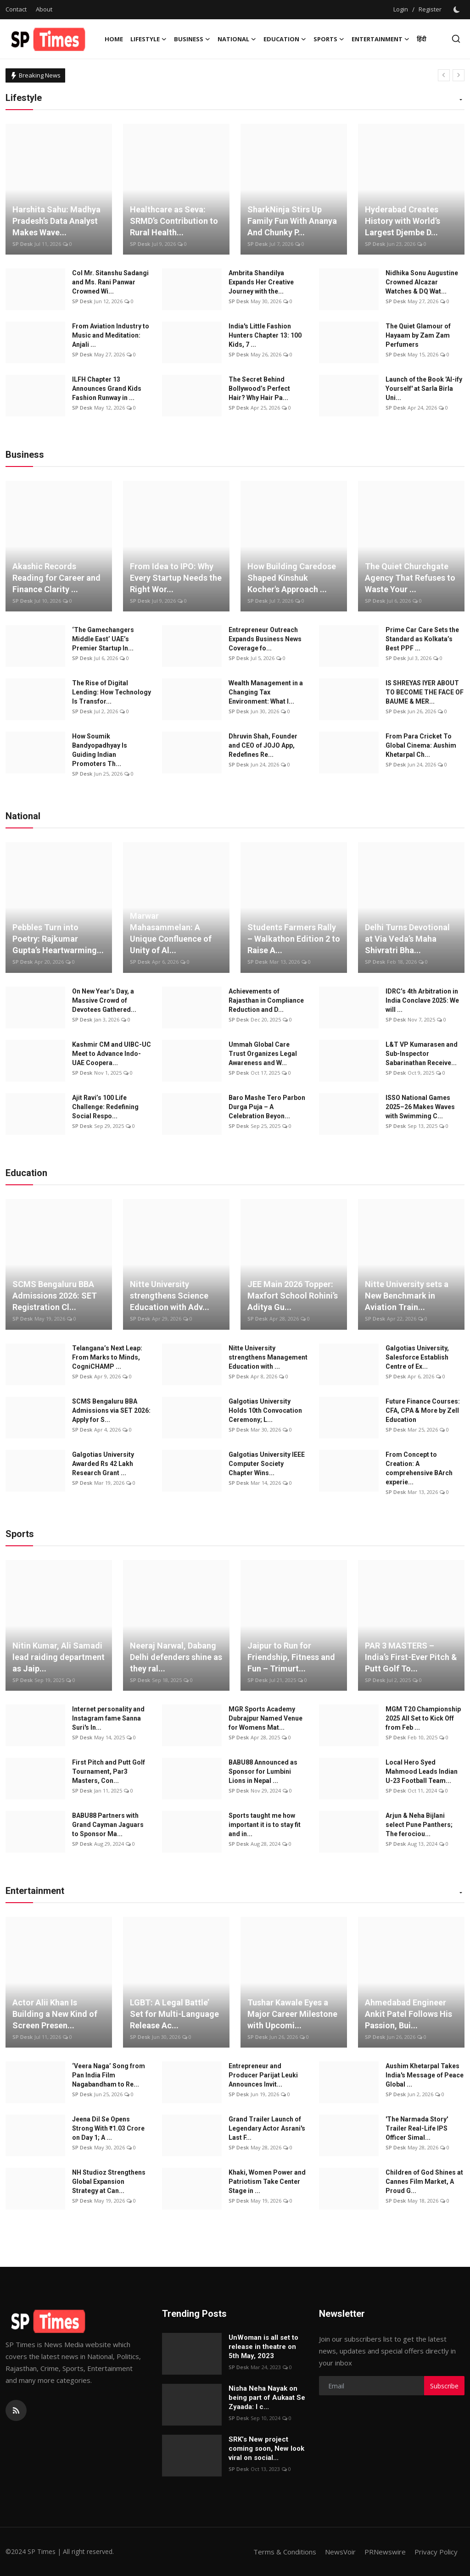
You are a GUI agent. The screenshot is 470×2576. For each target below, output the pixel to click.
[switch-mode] (457, 9)
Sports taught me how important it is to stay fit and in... (265, 1825)
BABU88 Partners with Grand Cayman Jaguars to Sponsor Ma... (108, 1825)
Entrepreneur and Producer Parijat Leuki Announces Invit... (263, 2075)
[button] (460, 100)
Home (114, 39)
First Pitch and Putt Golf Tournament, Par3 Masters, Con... (108, 1771)
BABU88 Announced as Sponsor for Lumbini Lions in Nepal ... (263, 1771)
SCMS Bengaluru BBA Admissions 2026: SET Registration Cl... (54, 1295)
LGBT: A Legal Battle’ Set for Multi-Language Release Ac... (174, 2014)
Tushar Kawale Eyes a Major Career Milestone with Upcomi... (292, 2014)
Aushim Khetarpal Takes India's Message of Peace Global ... (425, 2075)
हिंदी (421, 39)
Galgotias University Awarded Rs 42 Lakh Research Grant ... (103, 1464)
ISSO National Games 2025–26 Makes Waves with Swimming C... (420, 1107)
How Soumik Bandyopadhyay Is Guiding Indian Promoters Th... (99, 750)
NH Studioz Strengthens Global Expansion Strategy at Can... (108, 2181)
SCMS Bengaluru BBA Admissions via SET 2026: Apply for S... (111, 1410)
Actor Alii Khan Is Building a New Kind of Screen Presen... (54, 2014)
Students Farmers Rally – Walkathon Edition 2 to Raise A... (293, 938)
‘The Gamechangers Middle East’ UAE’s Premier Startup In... (103, 639)
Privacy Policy (436, 2551)
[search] (456, 38)
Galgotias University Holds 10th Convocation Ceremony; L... (265, 1410)
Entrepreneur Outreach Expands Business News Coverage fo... (265, 639)
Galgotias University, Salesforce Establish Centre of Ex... (417, 1357)
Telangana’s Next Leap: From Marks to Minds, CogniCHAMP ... (107, 1357)
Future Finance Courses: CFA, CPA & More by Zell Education (423, 1410)
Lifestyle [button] (148, 39)
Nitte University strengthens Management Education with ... (268, 1357)
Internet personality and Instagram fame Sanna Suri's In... (108, 1718)
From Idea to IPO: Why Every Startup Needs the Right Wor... (176, 577)
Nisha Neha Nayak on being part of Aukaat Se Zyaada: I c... (267, 2397)
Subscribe (444, 2386)
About (44, 9)
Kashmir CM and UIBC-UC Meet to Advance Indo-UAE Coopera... (111, 1053)
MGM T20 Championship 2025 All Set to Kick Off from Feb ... (423, 1718)
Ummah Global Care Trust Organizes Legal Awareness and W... (263, 1053)
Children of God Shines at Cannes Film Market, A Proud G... (424, 2181)
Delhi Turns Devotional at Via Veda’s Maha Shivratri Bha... (407, 938)
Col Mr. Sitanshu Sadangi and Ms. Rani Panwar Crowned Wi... (110, 282)
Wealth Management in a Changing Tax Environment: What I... (266, 692)
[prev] (444, 75)
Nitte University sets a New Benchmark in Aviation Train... (406, 1295)
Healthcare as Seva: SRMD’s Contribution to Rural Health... (174, 221)
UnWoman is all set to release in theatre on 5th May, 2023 (263, 2346)
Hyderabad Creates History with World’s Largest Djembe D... (402, 221)
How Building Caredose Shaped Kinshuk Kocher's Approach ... (291, 577)
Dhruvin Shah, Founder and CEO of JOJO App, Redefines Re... (263, 745)
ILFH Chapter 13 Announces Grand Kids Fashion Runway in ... (106, 388)
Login (400, 9)
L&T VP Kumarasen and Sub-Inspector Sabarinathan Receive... (422, 1053)
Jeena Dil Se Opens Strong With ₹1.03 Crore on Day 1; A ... (108, 2128)
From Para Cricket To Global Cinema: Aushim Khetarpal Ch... (421, 745)
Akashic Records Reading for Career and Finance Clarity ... (56, 577)
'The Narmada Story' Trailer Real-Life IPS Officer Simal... (417, 2128)
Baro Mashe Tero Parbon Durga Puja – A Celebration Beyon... (267, 1107)
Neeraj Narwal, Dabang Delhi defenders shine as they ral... (176, 1657)
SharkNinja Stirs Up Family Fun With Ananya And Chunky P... (292, 221)
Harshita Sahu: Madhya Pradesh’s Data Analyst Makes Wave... (56, 221)
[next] (458, 75)
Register (430, 9)
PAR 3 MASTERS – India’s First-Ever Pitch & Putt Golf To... (411, 1657)
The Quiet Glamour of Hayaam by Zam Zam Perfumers (418, 335)
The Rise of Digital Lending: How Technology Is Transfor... (111, 692)
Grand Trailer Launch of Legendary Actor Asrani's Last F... (267, 2128)
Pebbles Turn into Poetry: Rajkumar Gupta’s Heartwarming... (58, 938)
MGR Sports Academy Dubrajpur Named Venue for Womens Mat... (265, 1718)
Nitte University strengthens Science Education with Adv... (169, 1295)
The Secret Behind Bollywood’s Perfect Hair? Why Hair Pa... (259, 388)
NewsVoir (340, 2551)
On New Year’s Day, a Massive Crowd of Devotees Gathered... (104, 1000)
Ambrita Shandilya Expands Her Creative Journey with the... (261, 282)
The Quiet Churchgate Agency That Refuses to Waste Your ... (410, 577)
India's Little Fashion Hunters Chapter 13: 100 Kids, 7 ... (265, 335)
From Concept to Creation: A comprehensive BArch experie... (419, 1468)
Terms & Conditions (284, 2551)
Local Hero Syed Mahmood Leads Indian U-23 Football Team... (422, 1771)
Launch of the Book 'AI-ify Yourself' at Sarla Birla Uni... (424, 388)
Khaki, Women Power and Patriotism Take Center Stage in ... (267, 2181)
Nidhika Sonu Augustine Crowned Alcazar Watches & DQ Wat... (422, 282)
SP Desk (22, 243)
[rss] (16, 2410)
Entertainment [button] (380, 39)
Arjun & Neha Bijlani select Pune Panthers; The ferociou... (419, 1825)
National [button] (237, 39)
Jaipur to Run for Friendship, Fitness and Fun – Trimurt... (291, 1657)
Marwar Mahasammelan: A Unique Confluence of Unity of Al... (171, 933)
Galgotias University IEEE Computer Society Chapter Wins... (267, 1464)
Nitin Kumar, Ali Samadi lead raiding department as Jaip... (58, 1657)
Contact (16, 9)
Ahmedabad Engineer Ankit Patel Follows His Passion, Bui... (408, 2014)
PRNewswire (385, 2551)
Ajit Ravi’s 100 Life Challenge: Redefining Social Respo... (105, 1107)
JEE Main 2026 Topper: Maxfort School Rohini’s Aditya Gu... (292, 1295)
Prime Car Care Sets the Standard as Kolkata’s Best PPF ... (422, 639)
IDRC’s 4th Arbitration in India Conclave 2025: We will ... (422, 1000)
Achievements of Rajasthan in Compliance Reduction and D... (266, 1000)
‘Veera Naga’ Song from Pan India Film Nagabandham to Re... (108, 2075)
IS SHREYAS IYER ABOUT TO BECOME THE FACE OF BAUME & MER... (425, 692)
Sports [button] (328, 39)
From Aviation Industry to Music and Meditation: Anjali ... (110, 335)
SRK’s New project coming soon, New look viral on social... (266, 2448)
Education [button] (284, 39)
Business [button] (192, 39)
